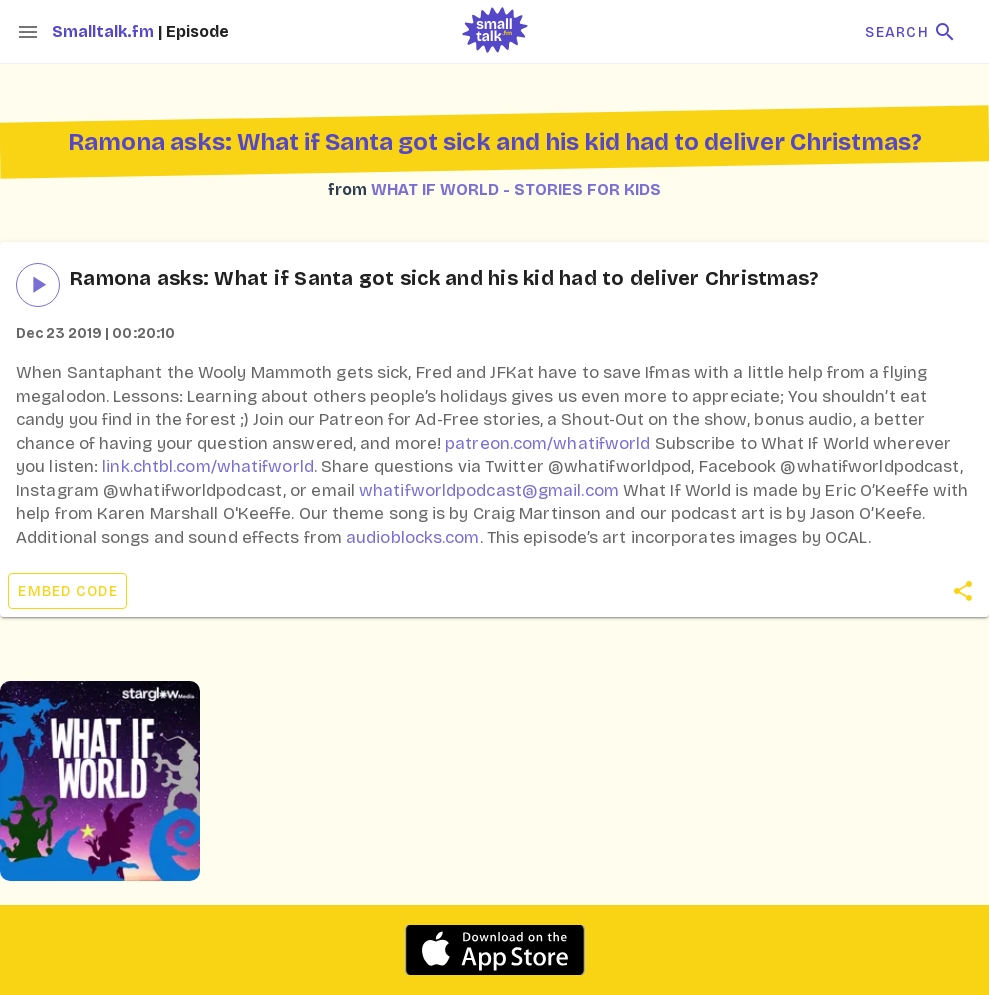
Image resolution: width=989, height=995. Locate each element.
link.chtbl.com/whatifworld (208, 466)
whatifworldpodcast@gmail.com (489, 490)
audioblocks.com (413, 537)
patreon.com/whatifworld (547, 443)
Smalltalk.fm (105, 31)
